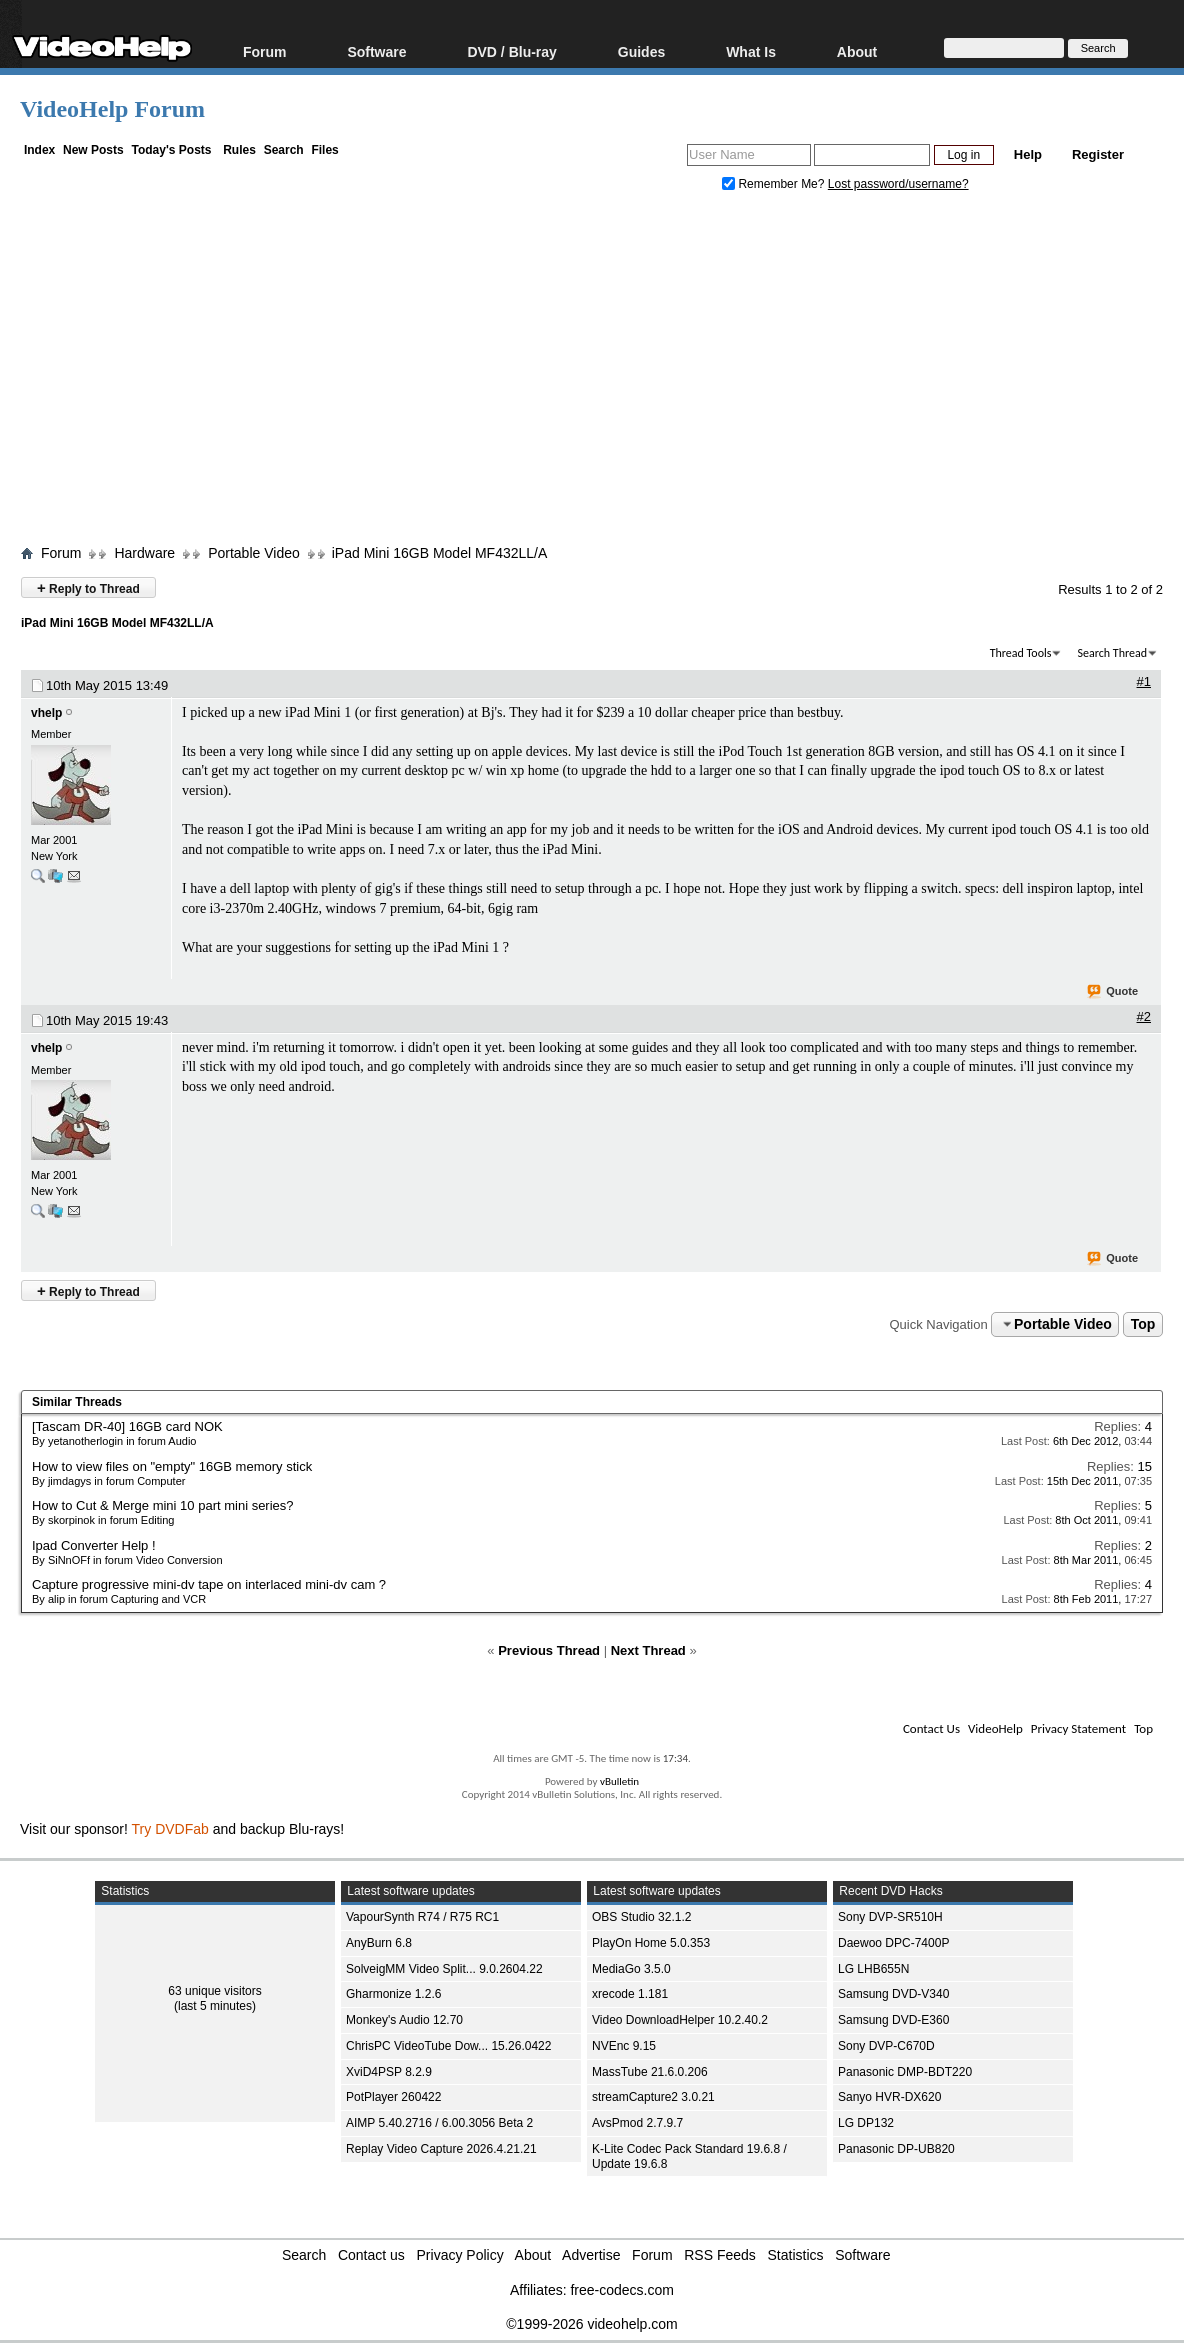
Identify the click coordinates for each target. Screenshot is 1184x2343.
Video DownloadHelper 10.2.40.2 (680, 2020)
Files (324, 150)
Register (1098, 154)
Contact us (371, 2255)
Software (376, 51)
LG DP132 (866, 2123)
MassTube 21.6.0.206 (650, 2072)
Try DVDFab (170, 1829)
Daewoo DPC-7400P (893, 1943)
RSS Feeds (720, 2255)
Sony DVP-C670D (886, 2046)
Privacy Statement (1078, 1728)
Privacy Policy (460, 2255)
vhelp (46, 713)
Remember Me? (775, 184)
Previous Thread (549, 1650)
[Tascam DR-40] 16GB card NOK (127, 1426)
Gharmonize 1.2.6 (393, 1994)
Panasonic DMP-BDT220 (905, 2072)
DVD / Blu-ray (511, 51)
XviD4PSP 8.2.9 (389, 2072)
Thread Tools (1021, 653)
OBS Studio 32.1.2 (641, 1917)
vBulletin (619, 1781)
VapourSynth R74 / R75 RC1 (422, 1917)
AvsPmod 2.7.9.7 (637, 2123)
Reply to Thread (88, 587)
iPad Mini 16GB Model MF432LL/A (440, 553)
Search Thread (1112, 653)
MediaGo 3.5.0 (631, 1969)
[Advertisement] (602, 373)
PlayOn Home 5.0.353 (651, 1943)
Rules (239, 150)
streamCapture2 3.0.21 (653, 2097)
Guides (641, 51)
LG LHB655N (873, 1969)
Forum (265, 51)
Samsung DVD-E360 (893, 2020)
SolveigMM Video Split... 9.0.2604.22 (444, 1969)
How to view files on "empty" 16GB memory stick (172, 1466)
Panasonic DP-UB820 (896, 2149)
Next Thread (648, 1650)
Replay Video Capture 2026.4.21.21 (441, 2149)
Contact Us (931, 1728)
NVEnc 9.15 (624, 2046)
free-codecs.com (621, 2290)
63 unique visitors (214, 1991)
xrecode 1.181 (630, 1994)
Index (39, 150)
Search (284, 150)
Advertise (591, 2255)
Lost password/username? (898, 184)
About (857, 51)
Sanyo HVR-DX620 (889, 2097)
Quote (1113, 992)
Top (1143, 1324)
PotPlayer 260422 (393, 2097)
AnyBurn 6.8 (379, 1943)
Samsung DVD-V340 (893, 1994)
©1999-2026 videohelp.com (591, 2324)
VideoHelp (995, 1728)
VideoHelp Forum (112, 109)
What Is (751, 51)
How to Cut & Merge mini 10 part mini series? (163, 1505)
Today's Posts (171, 150)
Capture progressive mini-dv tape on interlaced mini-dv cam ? (209, 1584)
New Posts (93, 150)
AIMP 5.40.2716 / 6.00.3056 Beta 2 (439, 2123)
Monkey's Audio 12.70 (404, 2020)
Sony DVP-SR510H (890, 1917)
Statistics (796, 2255)
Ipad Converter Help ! (94, 1545)
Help (1028, 154)
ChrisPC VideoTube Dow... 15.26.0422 (448, 2046)
